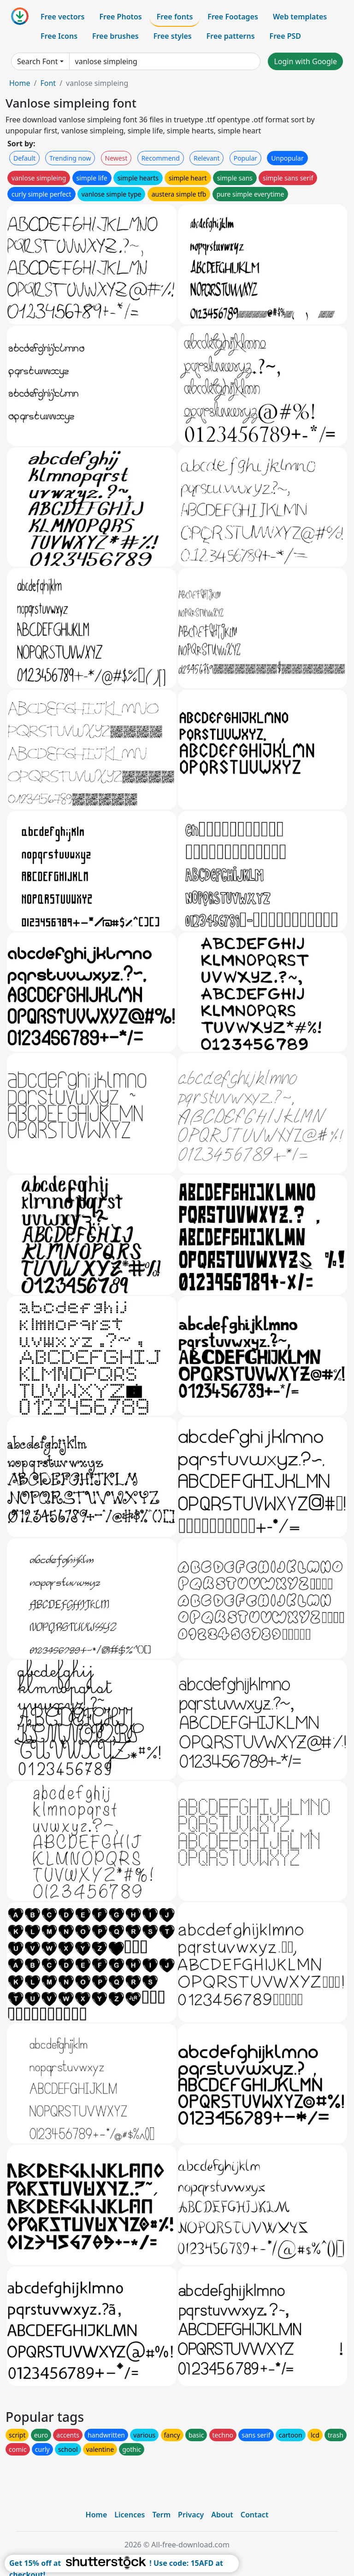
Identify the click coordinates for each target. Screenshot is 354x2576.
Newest (116, 158)
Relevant (207, 158)
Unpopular (287, 158)
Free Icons (59, 36)
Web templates (300, 17)
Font (48, 83)
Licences (129, 2515)
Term (161, 2515)
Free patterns (230, 36)
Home (19, 83)
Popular (245, 158)
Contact (255, 2515)
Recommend (161, 158)
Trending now (70, 158)
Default (24, 158)
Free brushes (115, 36)
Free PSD (285, 36)
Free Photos (120, 17)
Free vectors (62, 17)
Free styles (172, 36)
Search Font (37, 61)
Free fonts (175, 17)
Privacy (191, 2515)
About (222, 2515)
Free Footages (232, 17)
